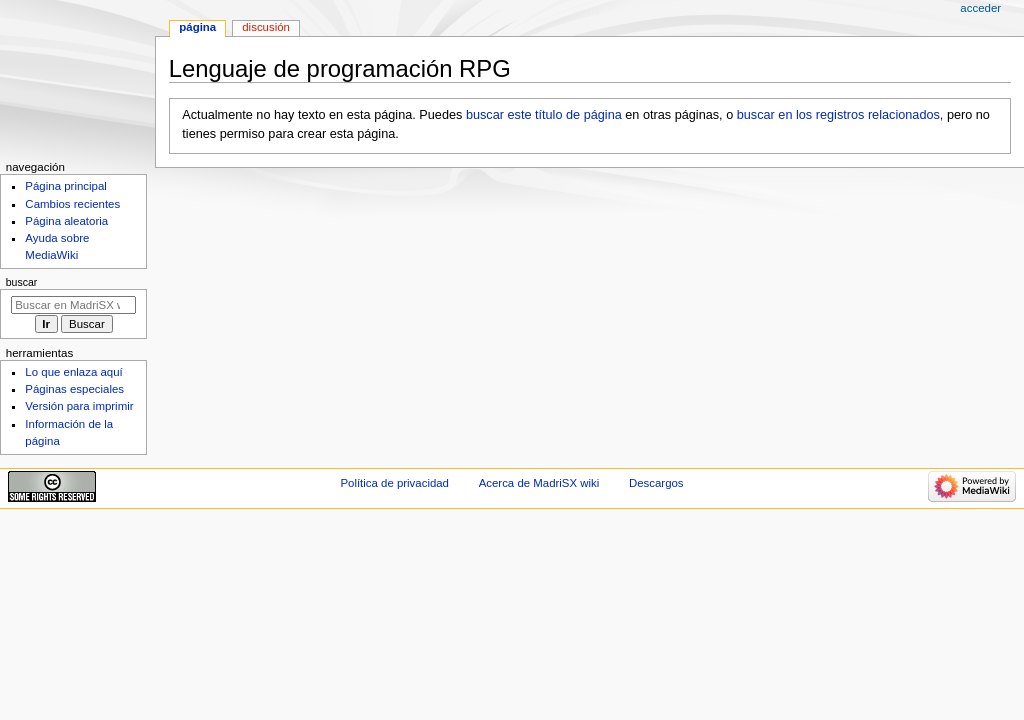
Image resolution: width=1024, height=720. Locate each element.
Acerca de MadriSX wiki (539, 483)
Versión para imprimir (79, 406)
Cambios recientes (72, 204)
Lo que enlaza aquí (73, 372)
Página (197, 27)
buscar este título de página (544, 115)
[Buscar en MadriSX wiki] (73, 305)
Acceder (980, 8)
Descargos (656, 483)
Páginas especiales (74, 389)
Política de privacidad (394, 483)
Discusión (266, 27)
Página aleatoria (66, 221)
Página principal (66, 186)
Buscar (22, 282)
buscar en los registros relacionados (838, 115)
